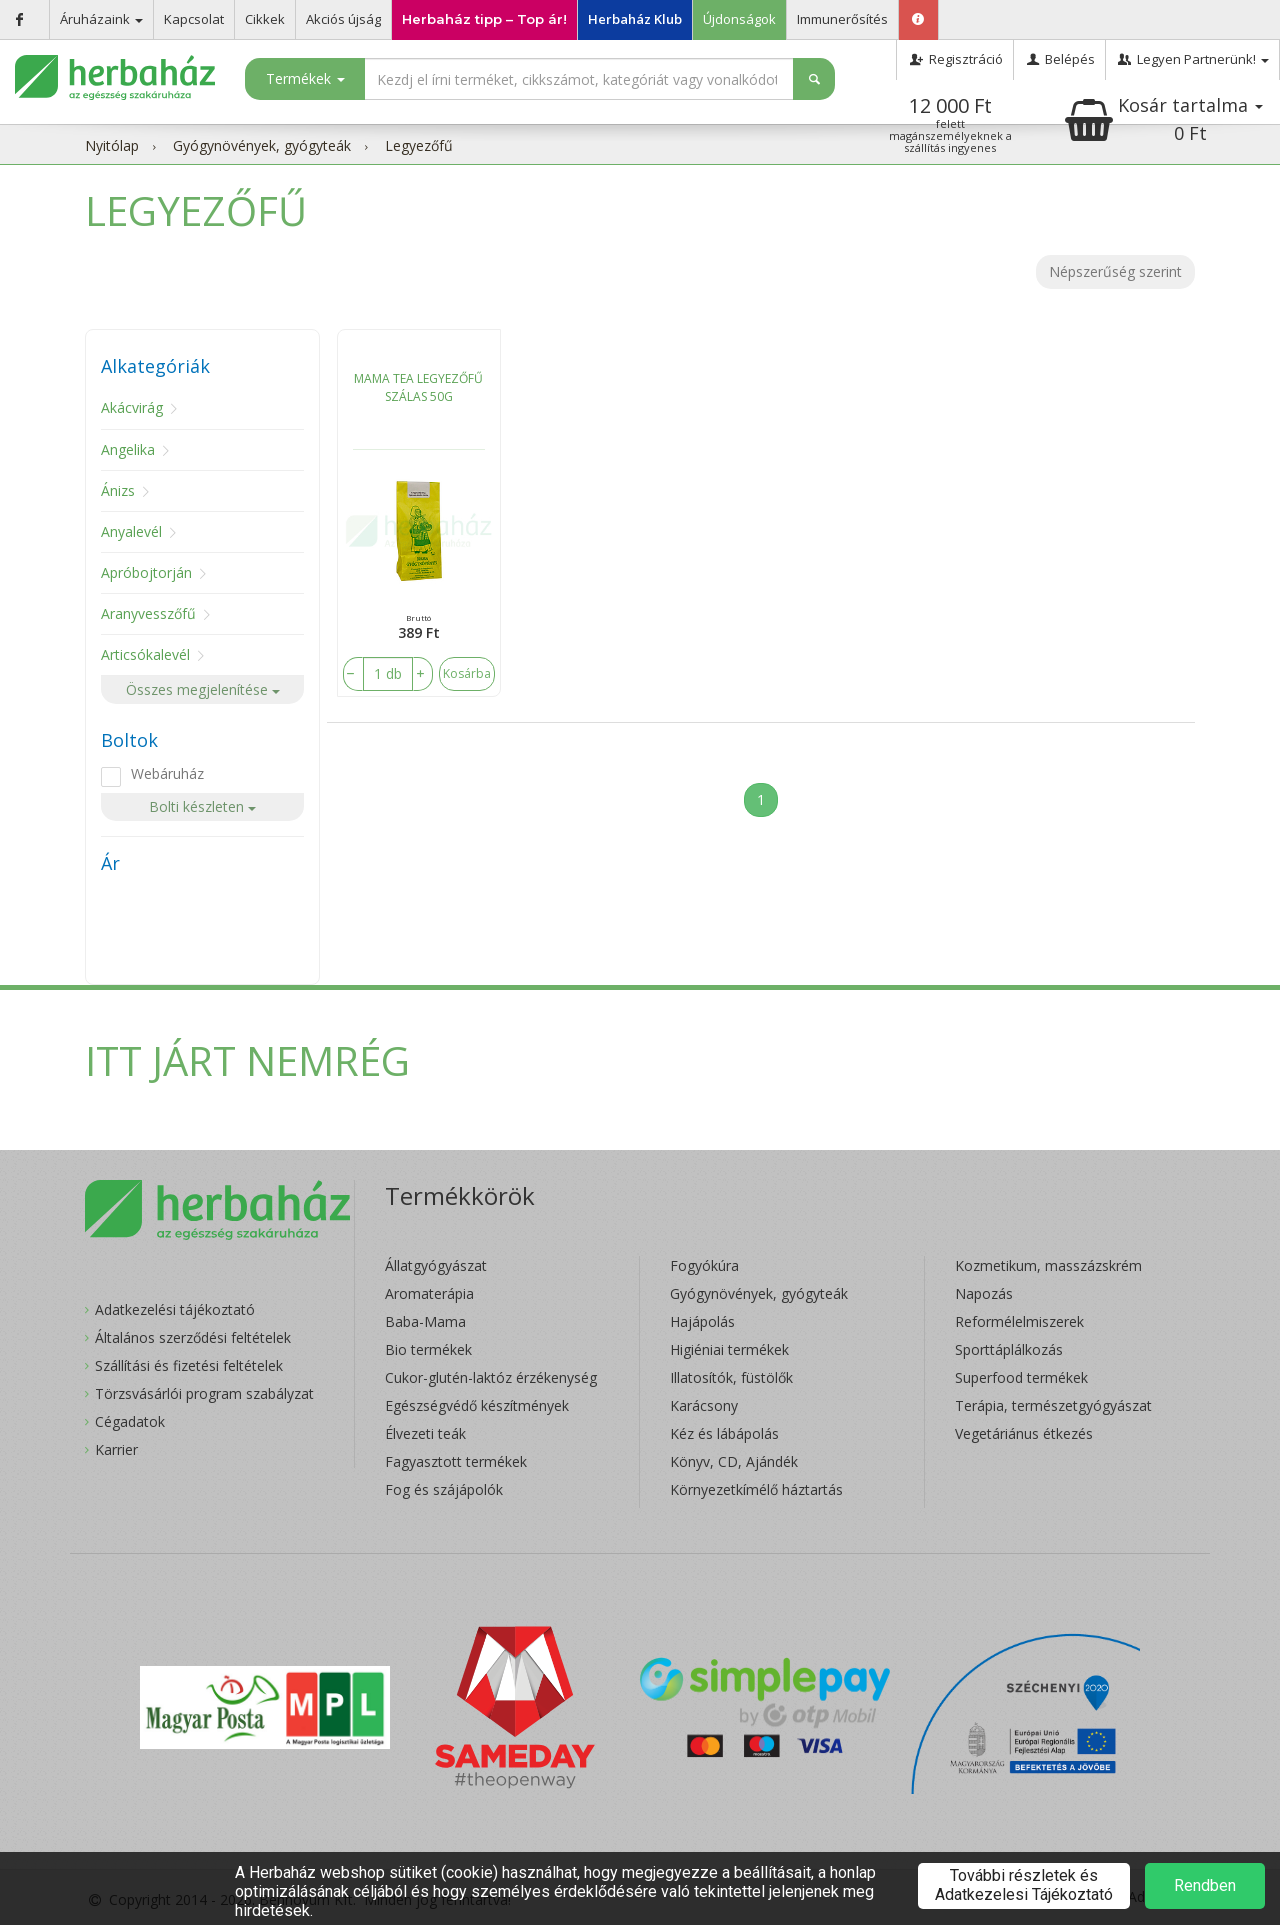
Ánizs (118, 490)
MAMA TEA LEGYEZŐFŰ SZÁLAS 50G (418, 387)
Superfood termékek (1021, 1377)
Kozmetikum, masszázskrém (1048, 1265)
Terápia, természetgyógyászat (1053, 1405)
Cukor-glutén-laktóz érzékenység (491, 1377)
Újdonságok (739, 19)
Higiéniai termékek (729, 1349)
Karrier (116, 1449)
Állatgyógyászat (436, 1265)
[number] (388, 674)
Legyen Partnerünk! (1192, 59)
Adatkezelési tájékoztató (175, 1309)
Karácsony (704, 1405)
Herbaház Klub (635, 19)
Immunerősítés (842, 19)
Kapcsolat (194, 19)
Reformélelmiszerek (1019, 1321)
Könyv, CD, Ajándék (734, 1461)
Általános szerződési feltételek (193, 1337)
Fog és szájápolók (444, 1489)
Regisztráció (954, 59)
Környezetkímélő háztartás (756, 1489)
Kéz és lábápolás (724, 1433)
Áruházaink (101, 19)
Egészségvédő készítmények (477, 1405)
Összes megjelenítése (203, 689)
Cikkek (265, 19)
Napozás (984, 1293)
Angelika (128, 449)
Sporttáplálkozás (1009, 1349)
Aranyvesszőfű (148, 613)
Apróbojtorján (146, 572)
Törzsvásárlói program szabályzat (204, 1393)
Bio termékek (428, 1349)
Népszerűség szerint (1115, 271)
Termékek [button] (305, 78)
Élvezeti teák (425, 1433)
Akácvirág (132, 407)
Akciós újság (343, 19)
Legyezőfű (419, 145)
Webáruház (167, 773)
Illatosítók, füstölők (731, 1377)
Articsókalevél (145, 654)
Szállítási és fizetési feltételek (189, 1365)
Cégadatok (130, 1421)
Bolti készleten (202, 806)
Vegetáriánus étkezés (1024, 1433)
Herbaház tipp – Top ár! (484, 19)
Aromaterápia (429, 1293)
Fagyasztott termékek (456, 1461)
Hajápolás (702, 1321)
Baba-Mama (425, 1321)
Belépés (1059, 59)
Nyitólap (112, 145)
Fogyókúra (704, 1265)
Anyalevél (131, 531)
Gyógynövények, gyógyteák (262, 145)
